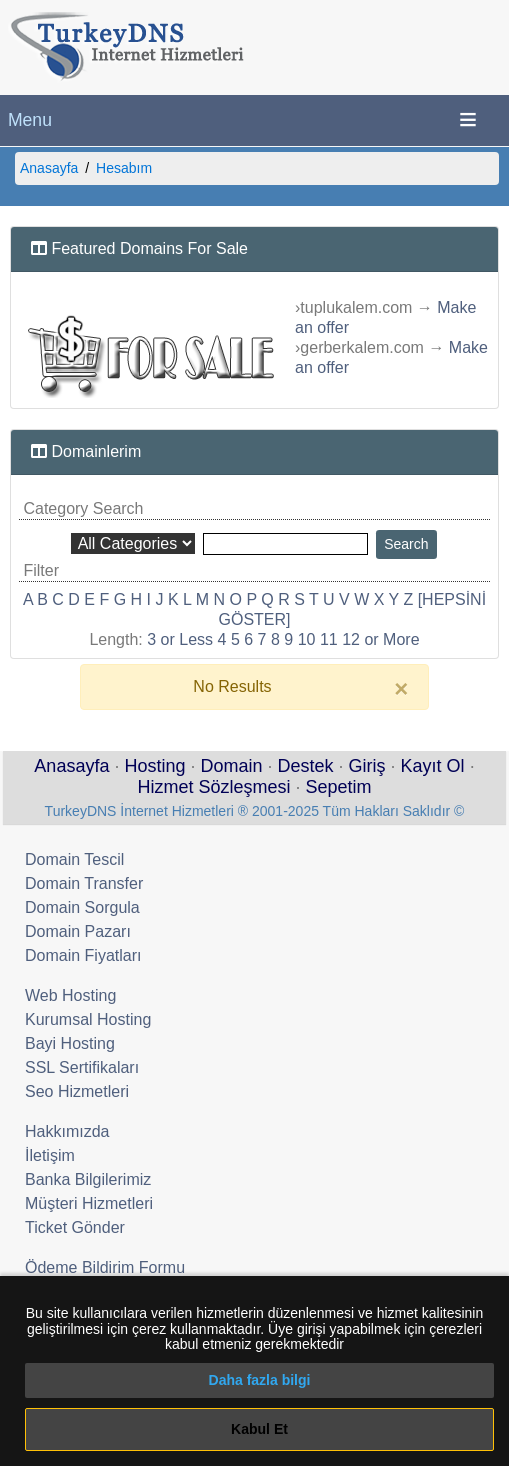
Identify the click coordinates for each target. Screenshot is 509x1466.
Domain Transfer (84, 883)
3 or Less (180, 639)
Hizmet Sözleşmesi (213, 787)
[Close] (401, 689)
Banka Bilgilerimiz (88, 1179)
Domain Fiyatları (83, 955)
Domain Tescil (74, 859)
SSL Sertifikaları (82, 1067)
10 (307, 639)
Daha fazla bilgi (260, 1380)
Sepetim (339, 787)
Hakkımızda (67, 1131)
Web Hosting (70, 995)
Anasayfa (49, 168)
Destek (306, 766)
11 (329, 639)
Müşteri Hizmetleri (89, 1203)
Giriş (367, 766)
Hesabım (124, 168)
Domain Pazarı (78, 931)
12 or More (380, 639)
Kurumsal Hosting (88, 1019)
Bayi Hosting (70, 1043)
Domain (231, 766)
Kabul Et (259, 1429)
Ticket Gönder (75, 1227)
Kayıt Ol (433, 766)
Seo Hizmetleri (77, 1091)
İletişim (50, 1155)
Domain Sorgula (82, 907)
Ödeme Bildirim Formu (105, 1267)
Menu (30, 120)
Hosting (154, 766)
